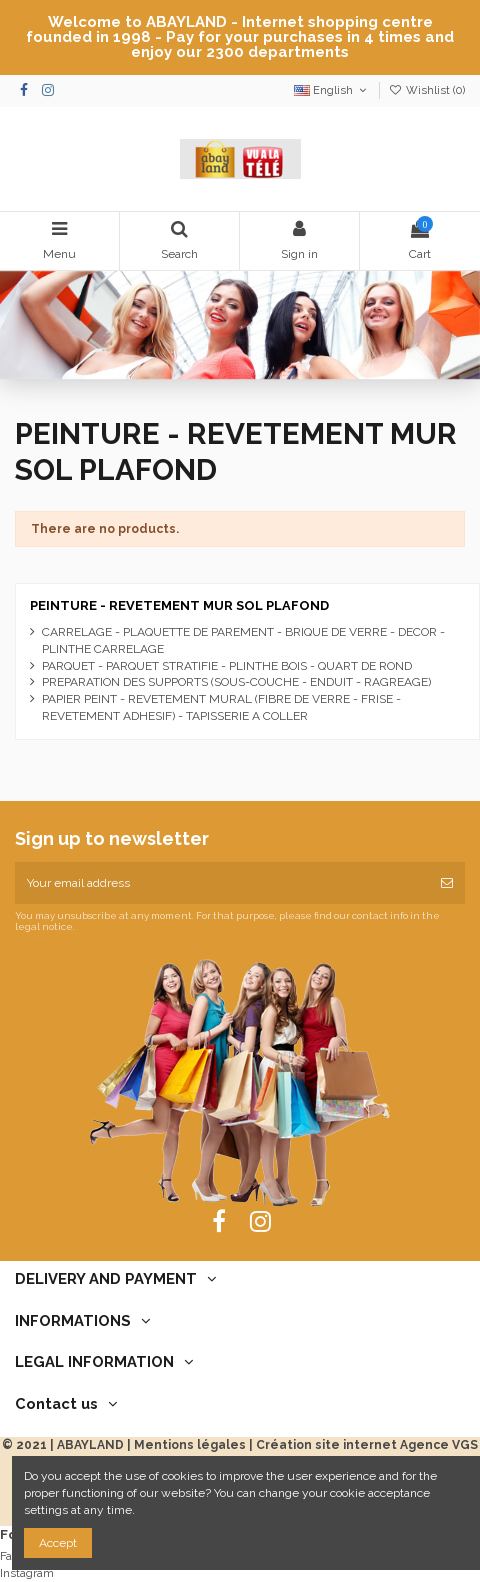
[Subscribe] (447, 883)
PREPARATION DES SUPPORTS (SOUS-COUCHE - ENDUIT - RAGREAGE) (236, 682)
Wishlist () (427, 90)
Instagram (27, 1573)
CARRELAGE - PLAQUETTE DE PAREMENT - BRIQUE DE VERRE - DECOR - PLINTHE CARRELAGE (243, 640)
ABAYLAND (90, 1445)
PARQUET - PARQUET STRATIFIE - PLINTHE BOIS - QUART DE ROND (227, 666)
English (332, 90)
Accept (58, 1543)
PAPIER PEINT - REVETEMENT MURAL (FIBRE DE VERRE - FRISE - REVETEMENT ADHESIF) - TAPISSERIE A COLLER (221, 707)
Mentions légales (190, 1445)
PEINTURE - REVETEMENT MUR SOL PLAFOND (179, 605)
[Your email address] (222, 883)
